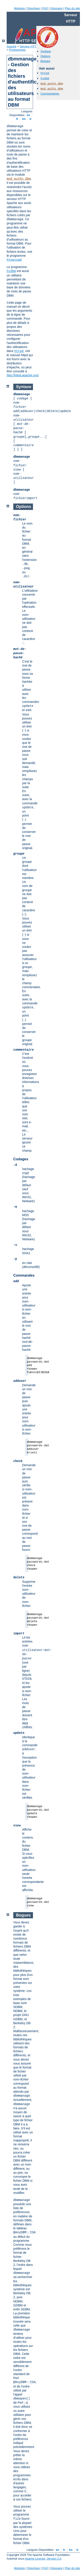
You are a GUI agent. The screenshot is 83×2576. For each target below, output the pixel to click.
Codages (20, 1159)
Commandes (24, 1275)
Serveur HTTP (29, 46)
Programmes (17, 49)
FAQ (45, 8)
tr (31, 119)
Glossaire (56, 8)
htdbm (11, 271)
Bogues (45, 61)
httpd (18, 351)
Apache (11, 46)
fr (17, 119)
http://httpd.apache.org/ (23, 375)
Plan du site (72, 8)
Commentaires (50, 93)
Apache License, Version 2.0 (43, 2558)
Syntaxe (46, 51)
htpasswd (14, 260)
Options (45, 56)
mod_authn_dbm (19, 179)
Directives (33, 8)
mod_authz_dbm (52, 88)
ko (23, 119)
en (28, 115)
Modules (19, 8)
